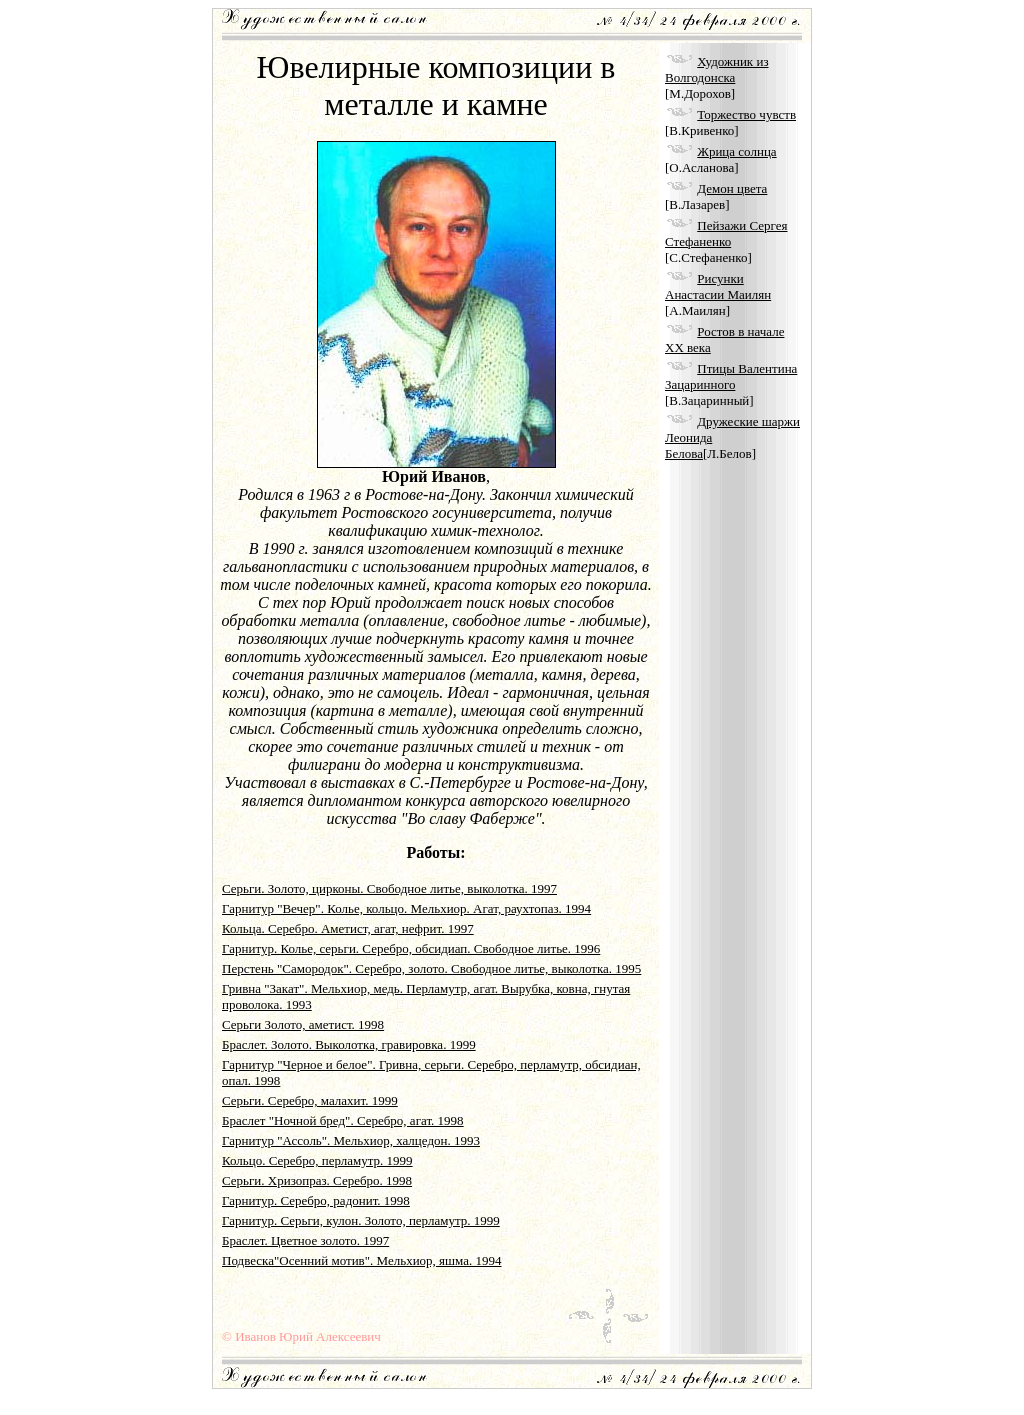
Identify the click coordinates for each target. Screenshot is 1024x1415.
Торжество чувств (746, 114)
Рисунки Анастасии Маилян (718, 286)
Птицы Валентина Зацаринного (731, 376)
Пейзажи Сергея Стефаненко (726, 233)
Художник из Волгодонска (717, 69)
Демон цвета (732, 188)
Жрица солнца (736, 151)
